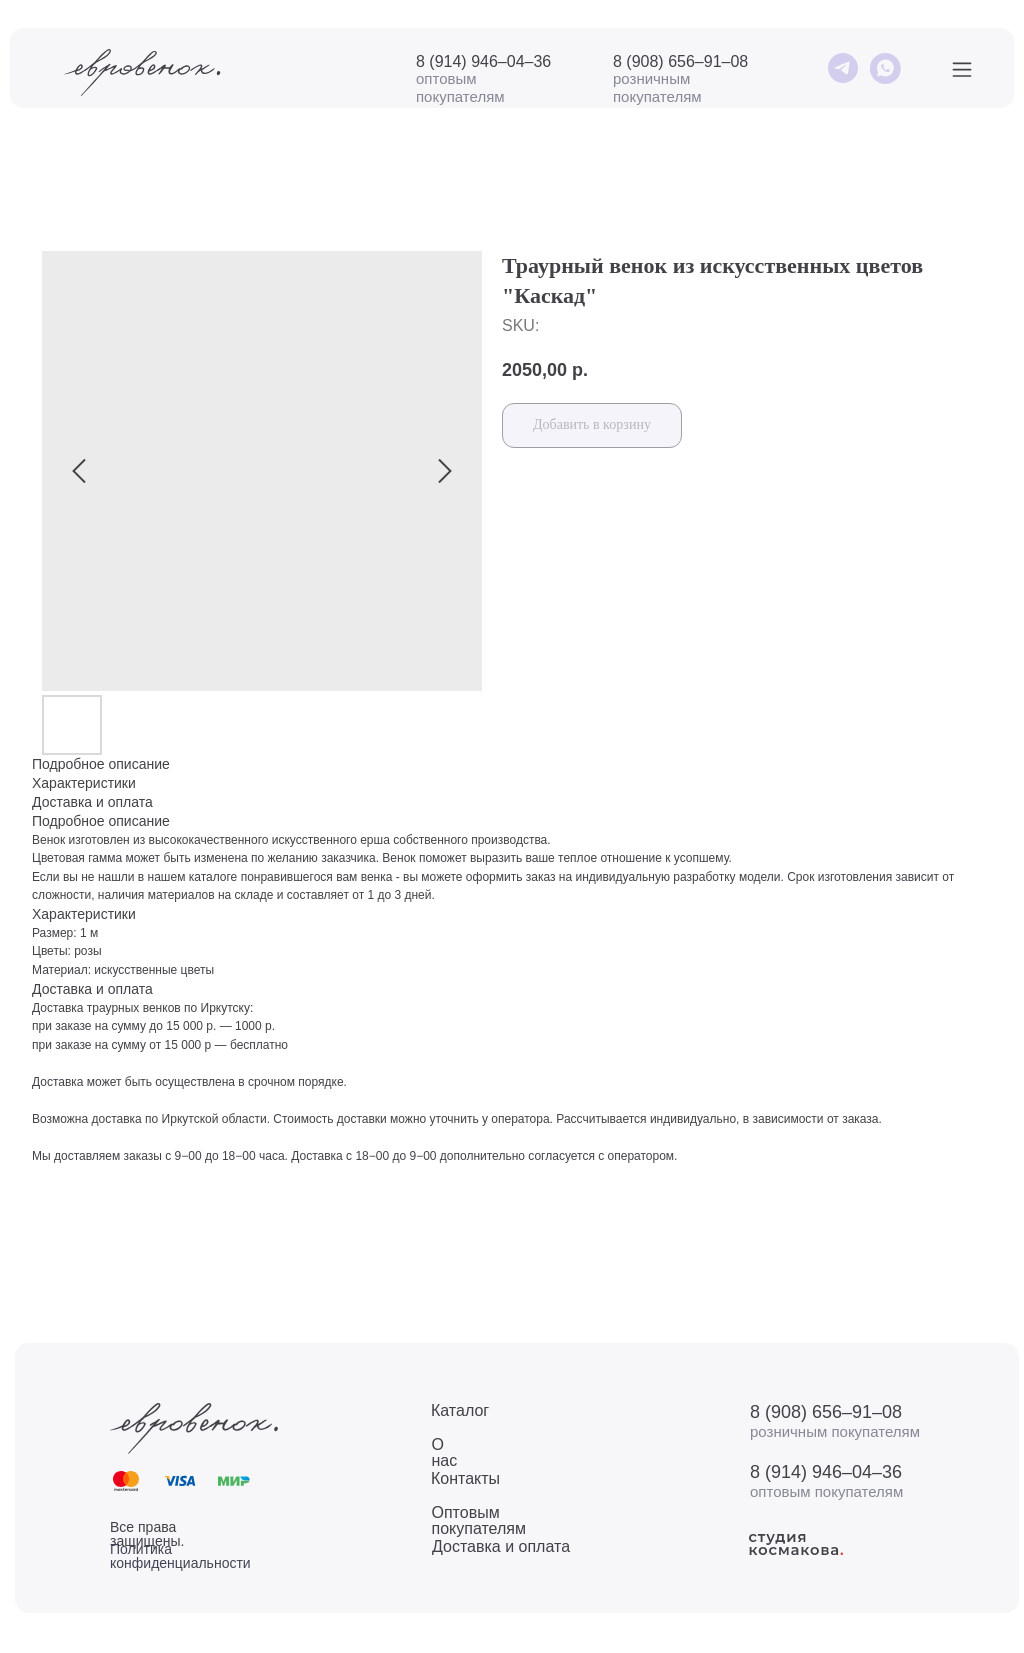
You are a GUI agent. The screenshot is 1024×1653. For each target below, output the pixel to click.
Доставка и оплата (501, 1546)
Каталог (460, 1410)
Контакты (465, 1478)
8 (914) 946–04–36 (483, 61)
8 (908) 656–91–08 (680, 61)
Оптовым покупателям (479, 1520)
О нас (445, 1452)
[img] (842, 68)
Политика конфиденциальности (180, 1556)
